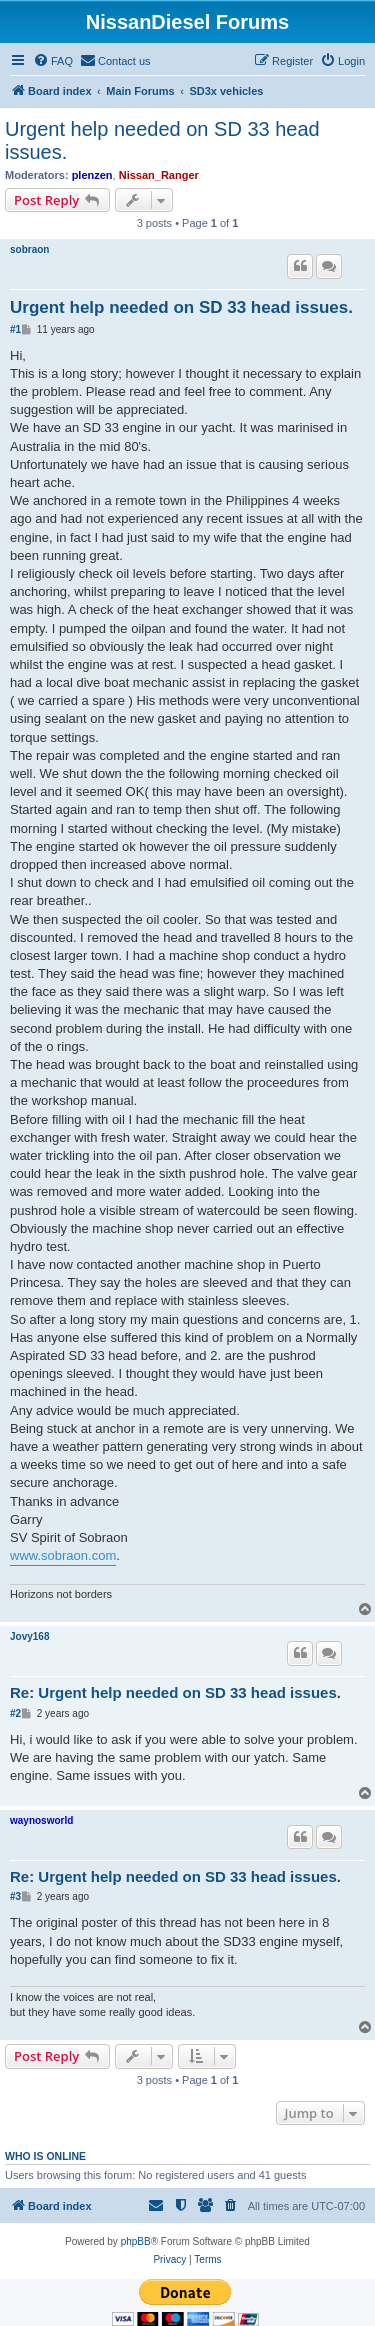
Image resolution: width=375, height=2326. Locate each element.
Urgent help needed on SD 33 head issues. (162, 140)
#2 (15, 1713)
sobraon (29, 249)
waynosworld (41, 1820)
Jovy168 (29, 1636)
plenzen (92, 175)
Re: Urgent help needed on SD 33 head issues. (175, 1692)
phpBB (136, 2241)
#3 (15, 1896)
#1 (15, 329)
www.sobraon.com (63, 1555)
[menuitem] (53, 61)
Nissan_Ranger (159, 175)
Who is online (45, 2156)
